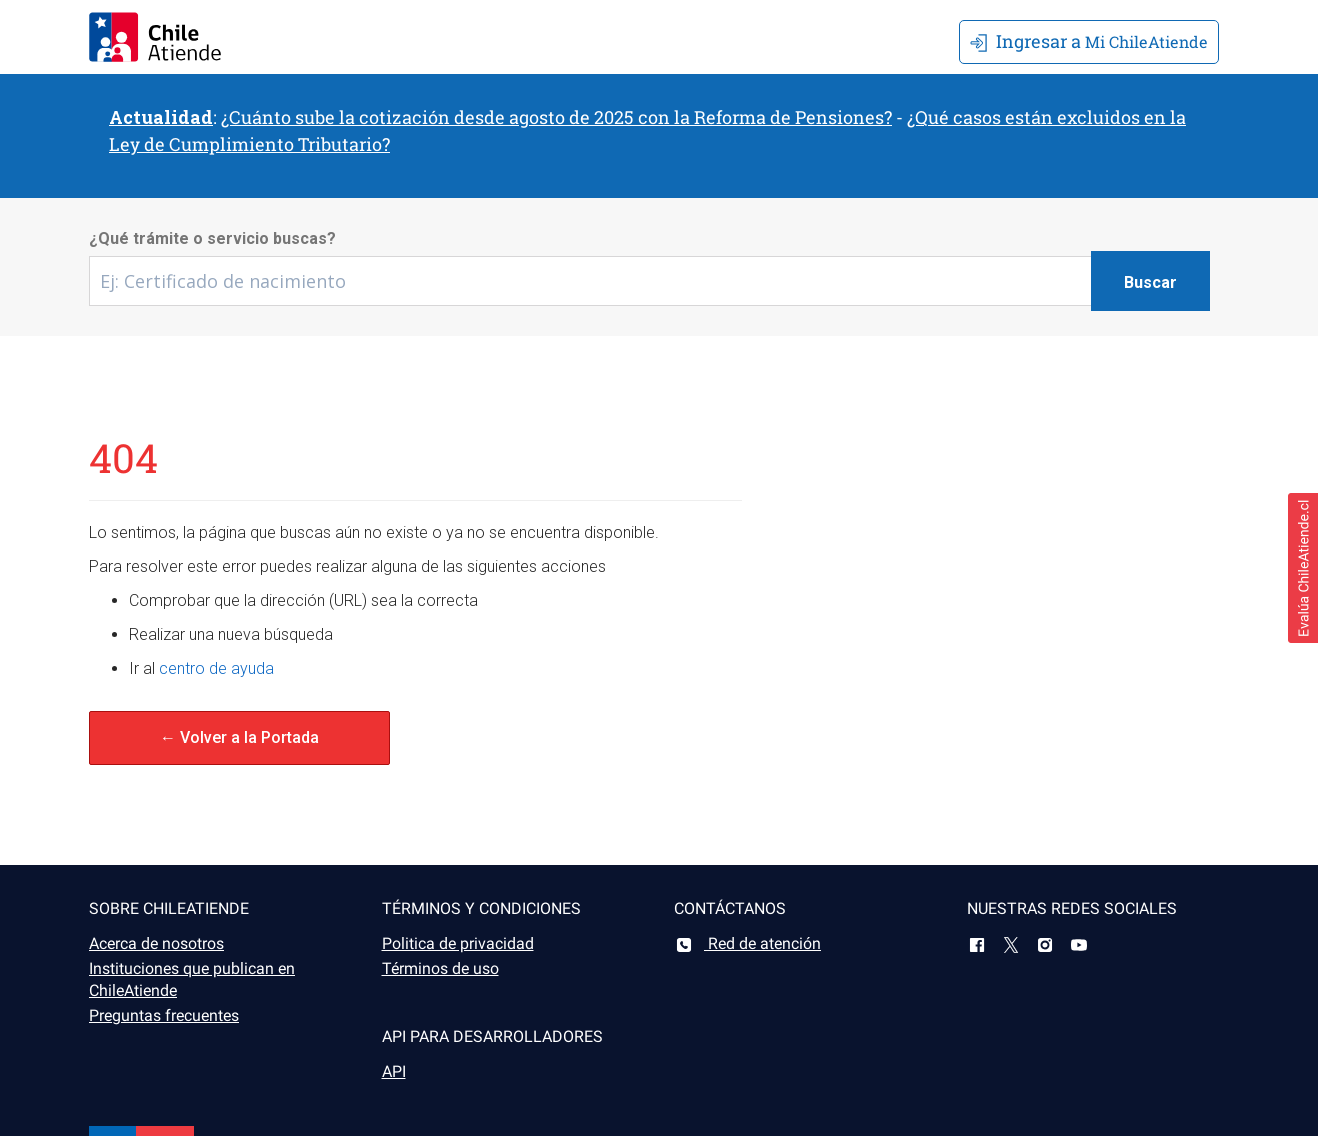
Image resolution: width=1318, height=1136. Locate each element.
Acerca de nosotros (156, 943)
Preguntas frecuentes (164, 1015)
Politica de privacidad (458, 943)
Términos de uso (440, 968)
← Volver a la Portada (239, 737)
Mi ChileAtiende (1089, 41)
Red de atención (747, 943)
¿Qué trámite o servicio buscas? (212, 238)
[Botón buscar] (1150, 281)
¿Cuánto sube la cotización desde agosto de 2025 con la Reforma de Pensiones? (556, 117)
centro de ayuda (216, 668)
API (394, 1071)
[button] (1303, 568)
